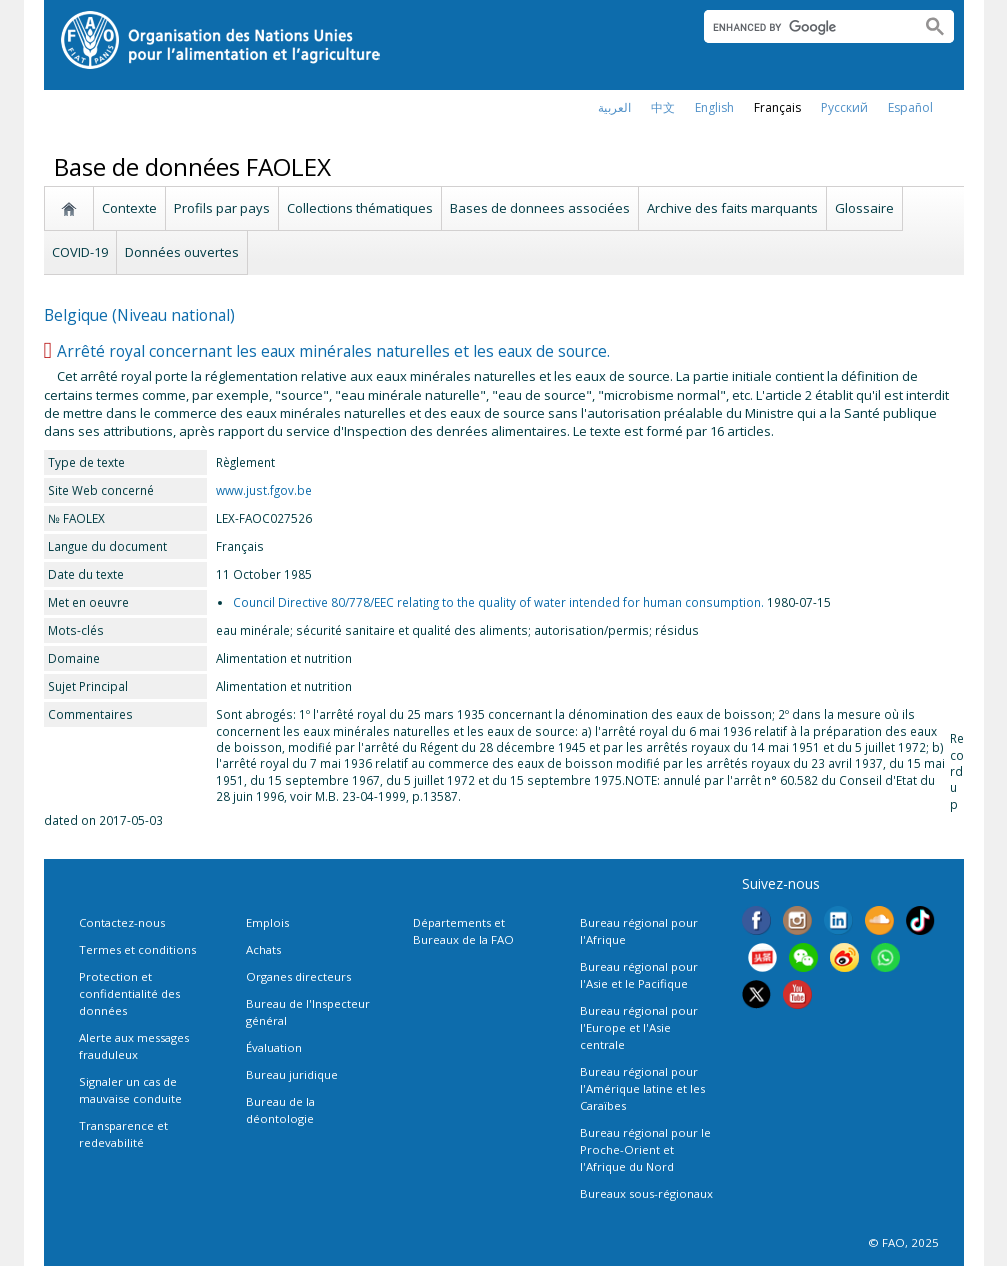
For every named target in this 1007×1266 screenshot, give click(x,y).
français (777, 107)
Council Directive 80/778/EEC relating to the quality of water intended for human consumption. (498, 602)
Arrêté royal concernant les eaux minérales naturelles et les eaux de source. (333, 351)
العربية (614, 107)
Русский (844, 107)
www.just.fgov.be (264, 490)
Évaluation (274, 1047)
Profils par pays (222, 208)
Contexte (129, 208)
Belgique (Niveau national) (139, 315)
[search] (804, 27)
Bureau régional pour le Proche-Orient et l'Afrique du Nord (645, 1149)
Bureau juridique (292, 1074)
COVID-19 (80, 252)
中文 (663, 107)
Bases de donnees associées (540, 208)
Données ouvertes (182, 252)
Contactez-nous (122, 922)
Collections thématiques (360, 208)
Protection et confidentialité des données (129, 993)
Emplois (267, 922)
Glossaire (864, 208)
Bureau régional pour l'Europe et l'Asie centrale (639, 1027)
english (714, 107)
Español (910, 107)
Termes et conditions (137, 949)
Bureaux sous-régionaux (646, 1193)
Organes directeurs (298, 976)
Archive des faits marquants (732, 208)
